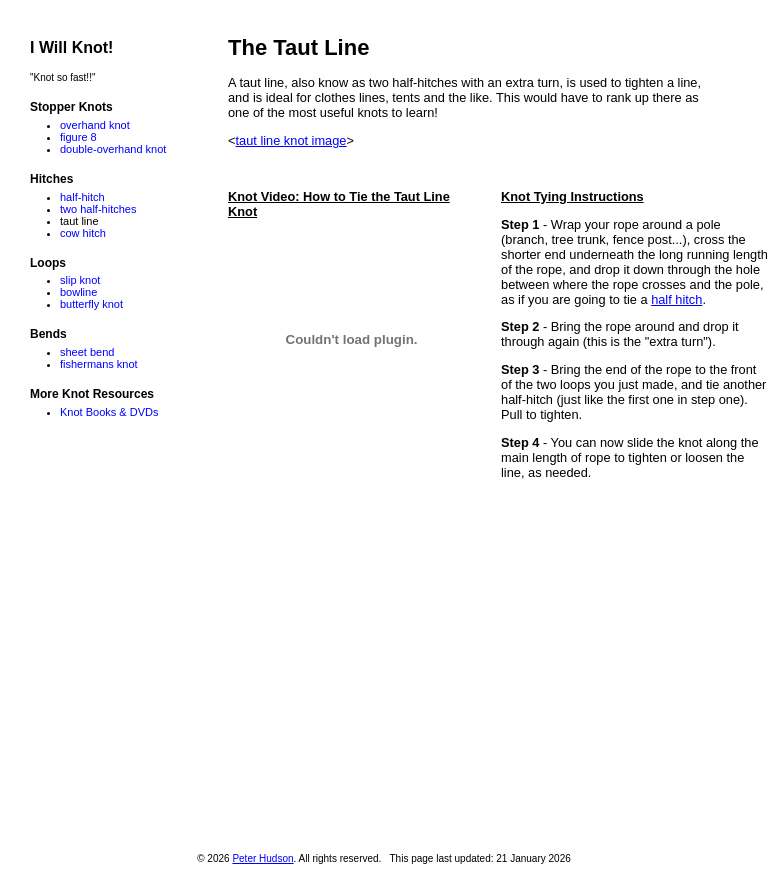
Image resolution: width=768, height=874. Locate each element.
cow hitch (83, 233)
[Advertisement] (498, 663)
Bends (48, 334)
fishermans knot (99, 364)
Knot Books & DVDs (109, 412)
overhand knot (95, 125)
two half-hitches (98, 209)
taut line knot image (290, 140)
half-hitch (82, 197)
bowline (78, 292)
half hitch (676, 299)
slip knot (80, 280)
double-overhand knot (113, 149)
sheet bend (87, 352)
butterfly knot (91, 304)
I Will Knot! (71, 47)
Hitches (51, 179)
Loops (48, 263)
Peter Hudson (262, 858)
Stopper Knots (71, 107)
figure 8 (78, 137)
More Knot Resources (92, 394)
